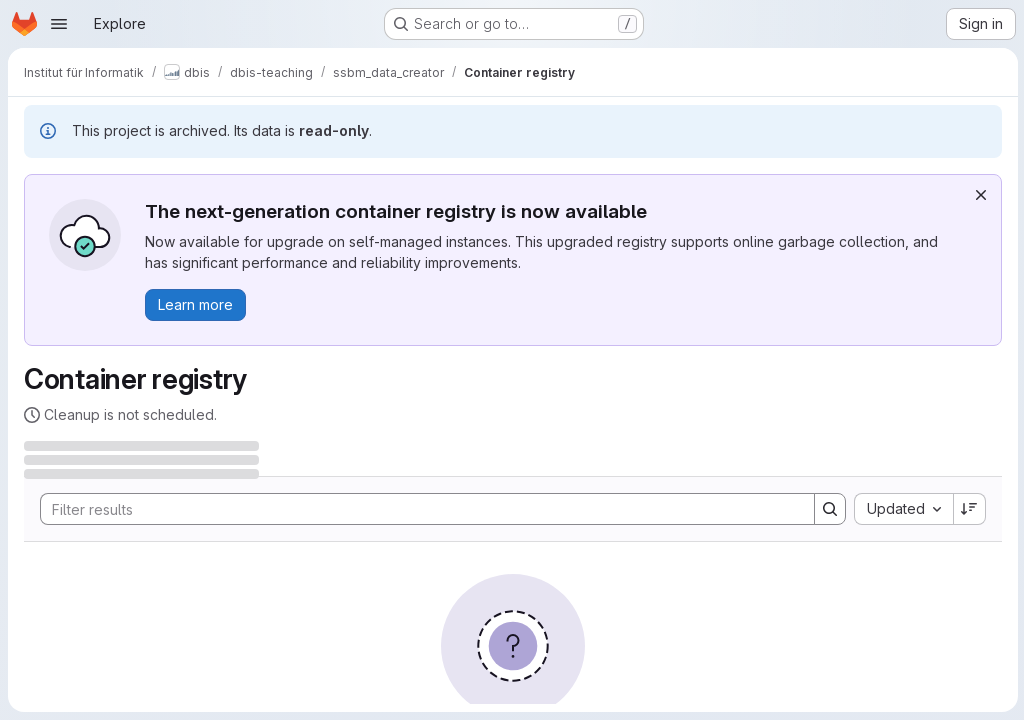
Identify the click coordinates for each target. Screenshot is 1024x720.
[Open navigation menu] (59, 24)
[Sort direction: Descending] (968, 509)
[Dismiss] (979, 195)
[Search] (416, 509)
